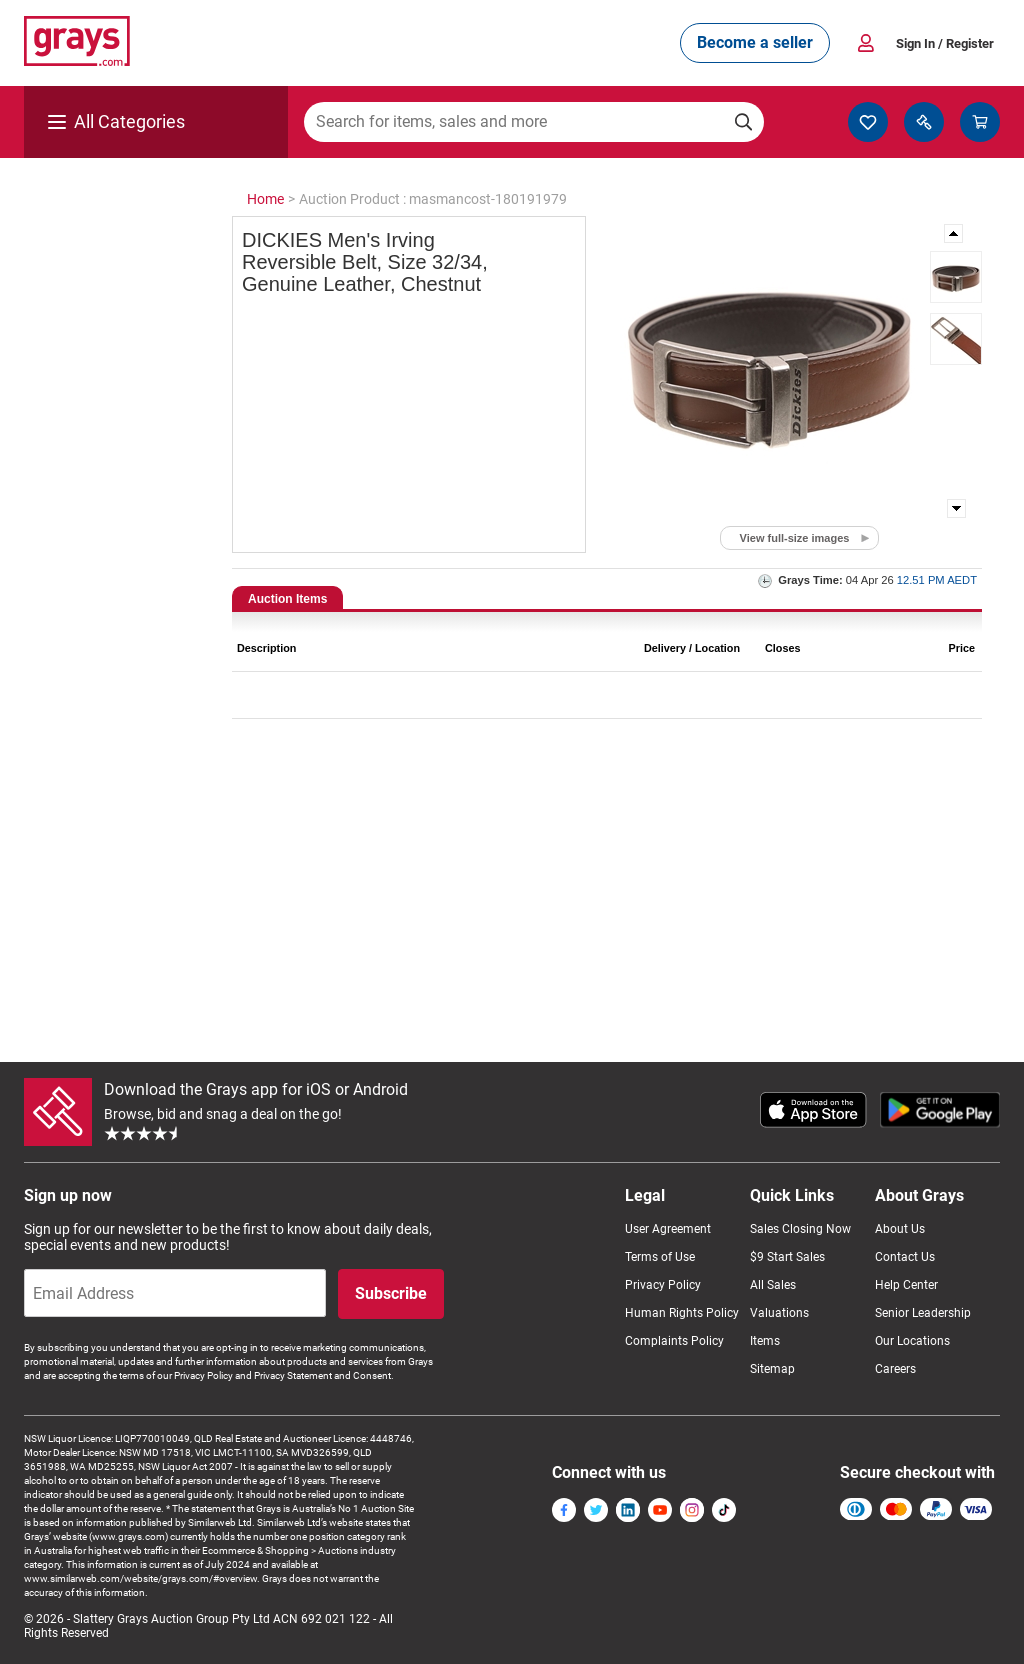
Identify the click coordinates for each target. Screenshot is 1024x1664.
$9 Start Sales (787, 1257)
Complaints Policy (674, 1341)
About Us (900, 1229)
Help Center (906, 1285)
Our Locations (912, 1341)
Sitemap (772, 1369)
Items (765, 1341)
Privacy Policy (663, 1285)
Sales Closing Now (800, 1229)
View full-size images (795, 538)
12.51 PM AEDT (937, 580)
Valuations (779, 1313)
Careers (895, 1369)
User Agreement (668, 1229)
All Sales (773, 1285)
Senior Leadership (923, 1313)
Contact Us (905, 1257)
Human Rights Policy (682, 1313)
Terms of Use (660, 1257)
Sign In (945, 43)
